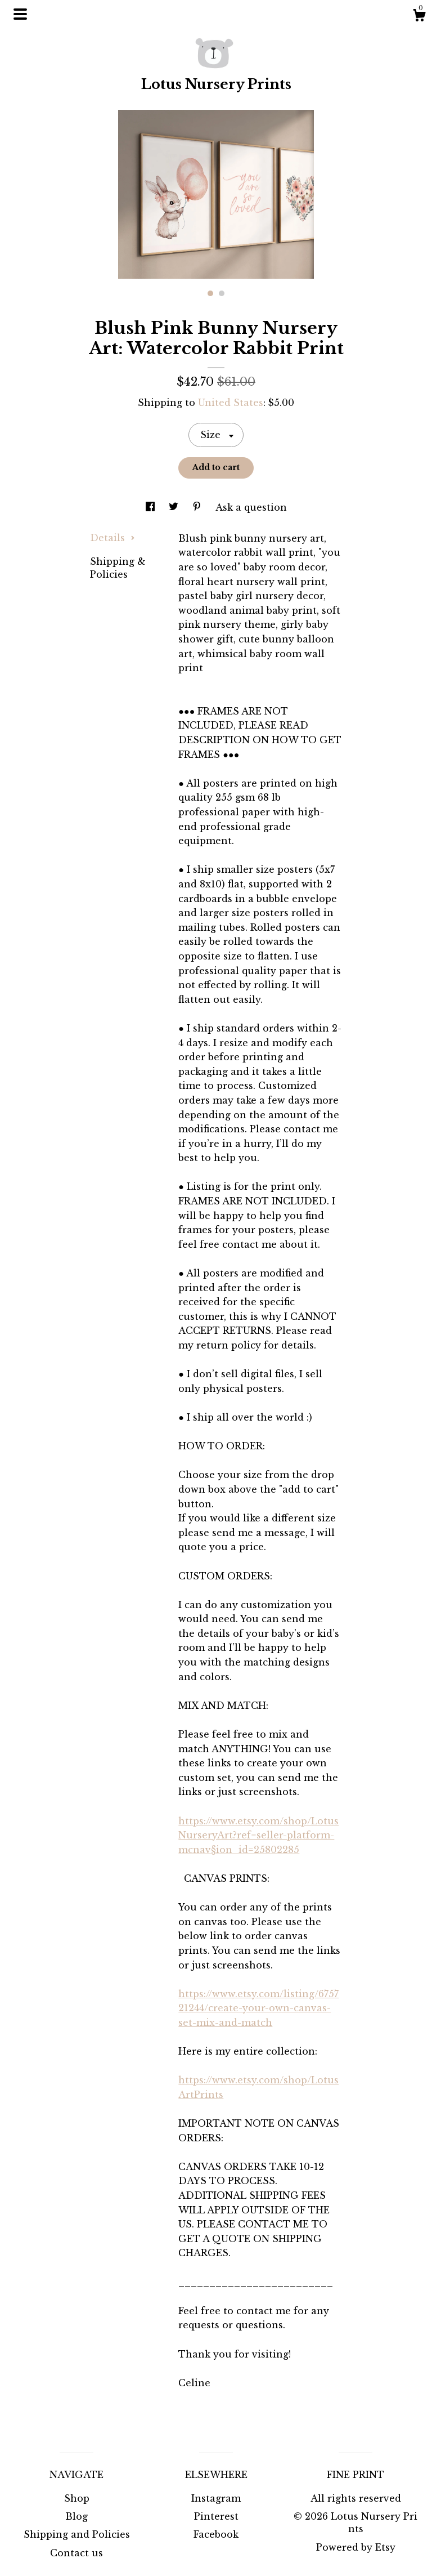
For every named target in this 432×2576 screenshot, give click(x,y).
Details (112, 537)
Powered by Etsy (355, 2547)
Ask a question (251, 507)
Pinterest (216, 2516)
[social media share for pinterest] (198, 507)
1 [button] (210, 293)
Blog (76, 2516)
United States (230, 402)
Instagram (216, 2498)
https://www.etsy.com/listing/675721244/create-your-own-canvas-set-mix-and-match (258, 2008)
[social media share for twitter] (175, 507)
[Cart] (419, 16)
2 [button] (221, 293)
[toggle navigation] (20, 14)
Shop (76, 2498)
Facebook (216, 2534)
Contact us (76, 2553)
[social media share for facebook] (152, 507)
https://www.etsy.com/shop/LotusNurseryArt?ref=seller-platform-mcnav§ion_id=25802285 (258, 1835)
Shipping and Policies (77, 2534)
